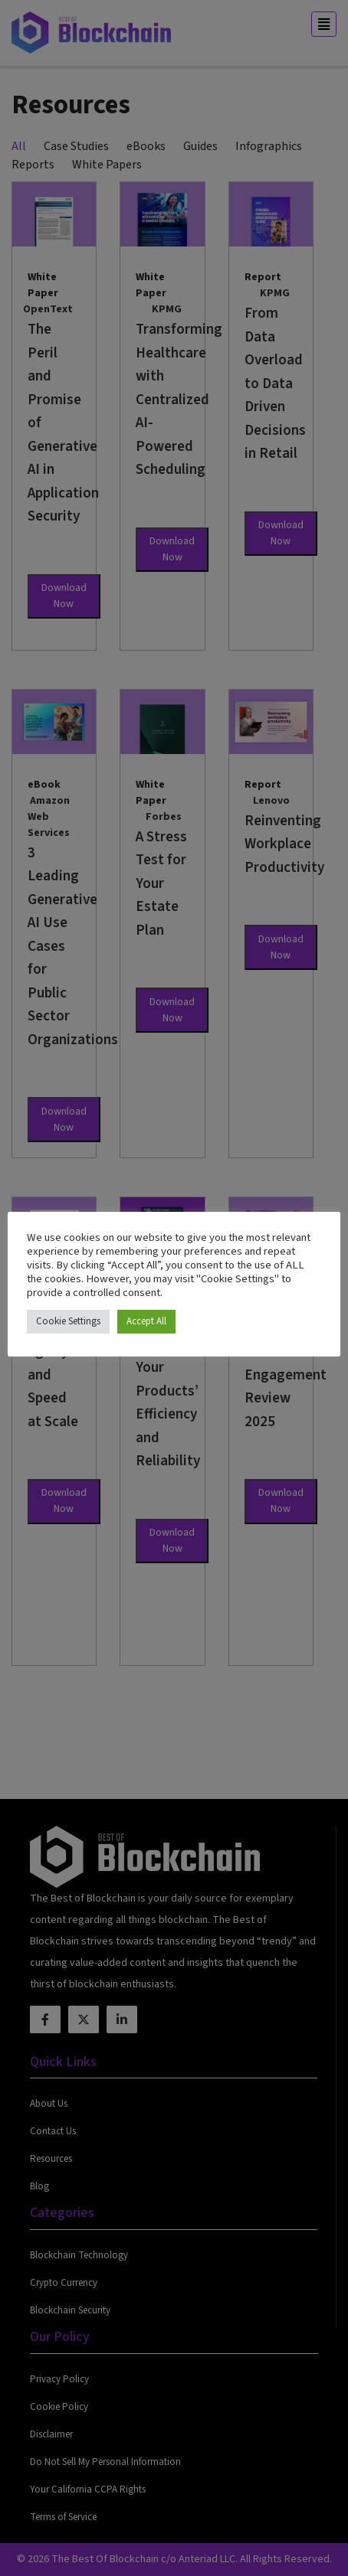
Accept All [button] (146, 1321)
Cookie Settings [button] (68, 1321)
